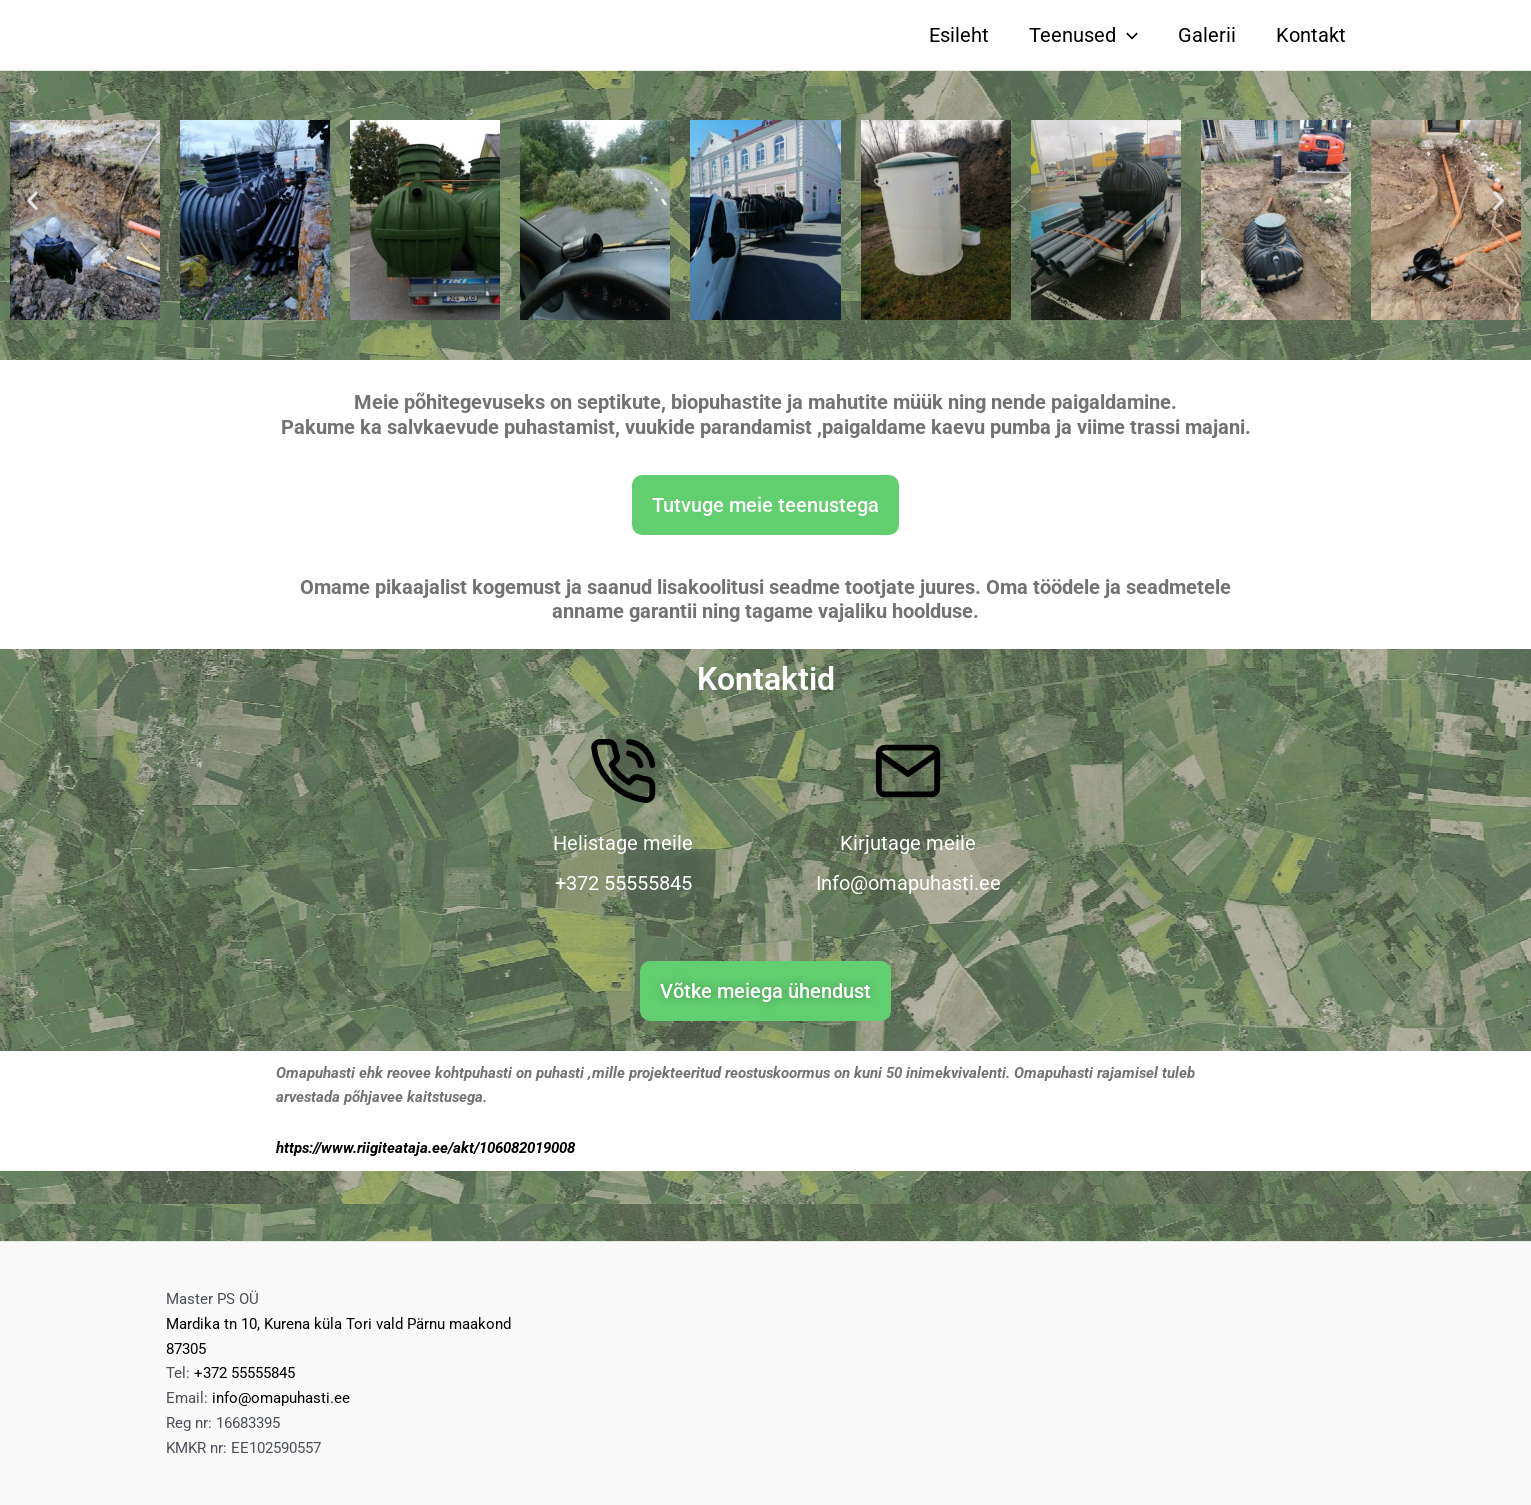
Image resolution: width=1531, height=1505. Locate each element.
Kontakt (1311, 35)
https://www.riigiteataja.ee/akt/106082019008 (425, 1148)
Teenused (1083, 35)
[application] (1127, 35)
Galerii (1207, 35)
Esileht (959, 35)
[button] (32, 200)
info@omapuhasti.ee (281, 1398)
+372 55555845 (244, 1373)
